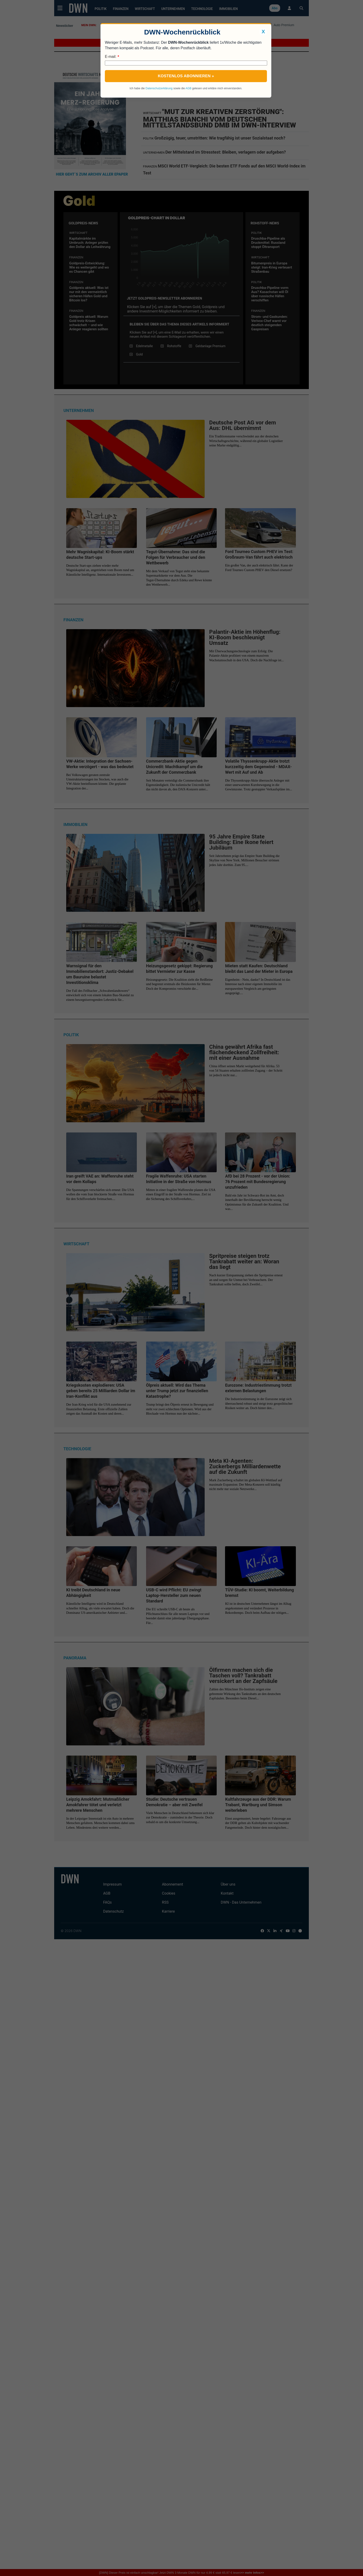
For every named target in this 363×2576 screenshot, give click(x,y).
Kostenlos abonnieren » (186, 76)
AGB (188, 88)
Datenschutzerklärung (159, 88)
